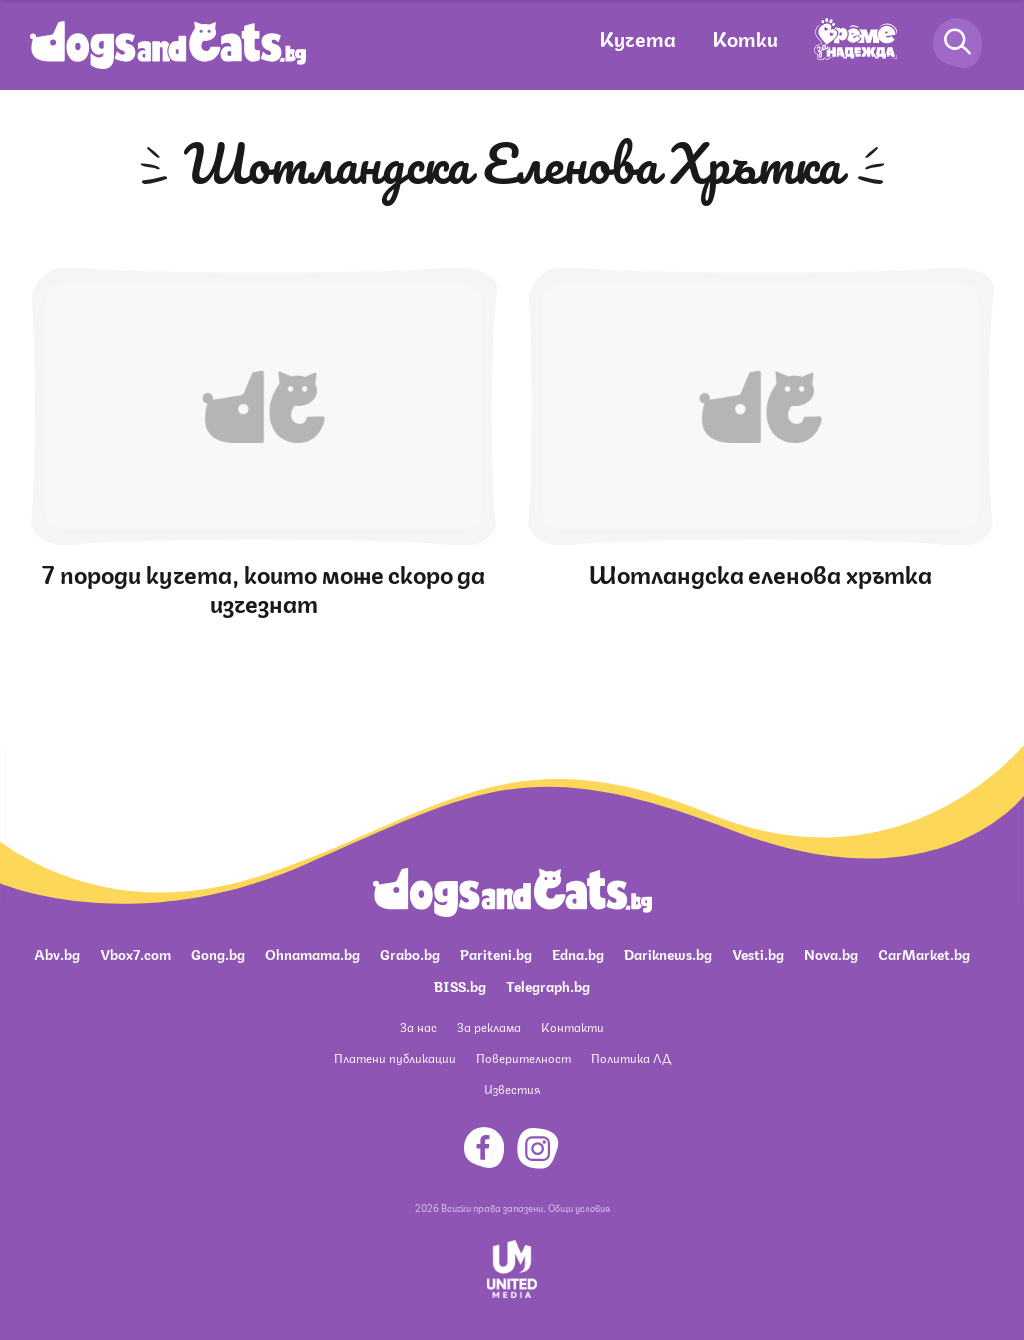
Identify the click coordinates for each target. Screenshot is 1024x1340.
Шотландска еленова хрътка (760, 572)
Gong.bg (218, 953)
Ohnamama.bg (312, 953)
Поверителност (523, 1057)
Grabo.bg (410, 953)
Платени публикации (395, 1057)
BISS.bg (460, 985)
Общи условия (579, 1207)
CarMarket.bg (924, 953)
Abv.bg (57, 953)
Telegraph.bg (548, 985)
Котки (745, 37)
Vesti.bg (758, 953)
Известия (512, 1088)
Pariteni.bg (496, 953)
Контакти (572, 1026)
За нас (418, 1026)
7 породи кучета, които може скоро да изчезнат (263, 586)
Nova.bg (831, 953)
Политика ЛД (631, 1057)
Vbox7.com (135, 953)
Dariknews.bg (668, 953)
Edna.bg (578, 953)
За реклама (489, 1026)
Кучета (637, 37)
